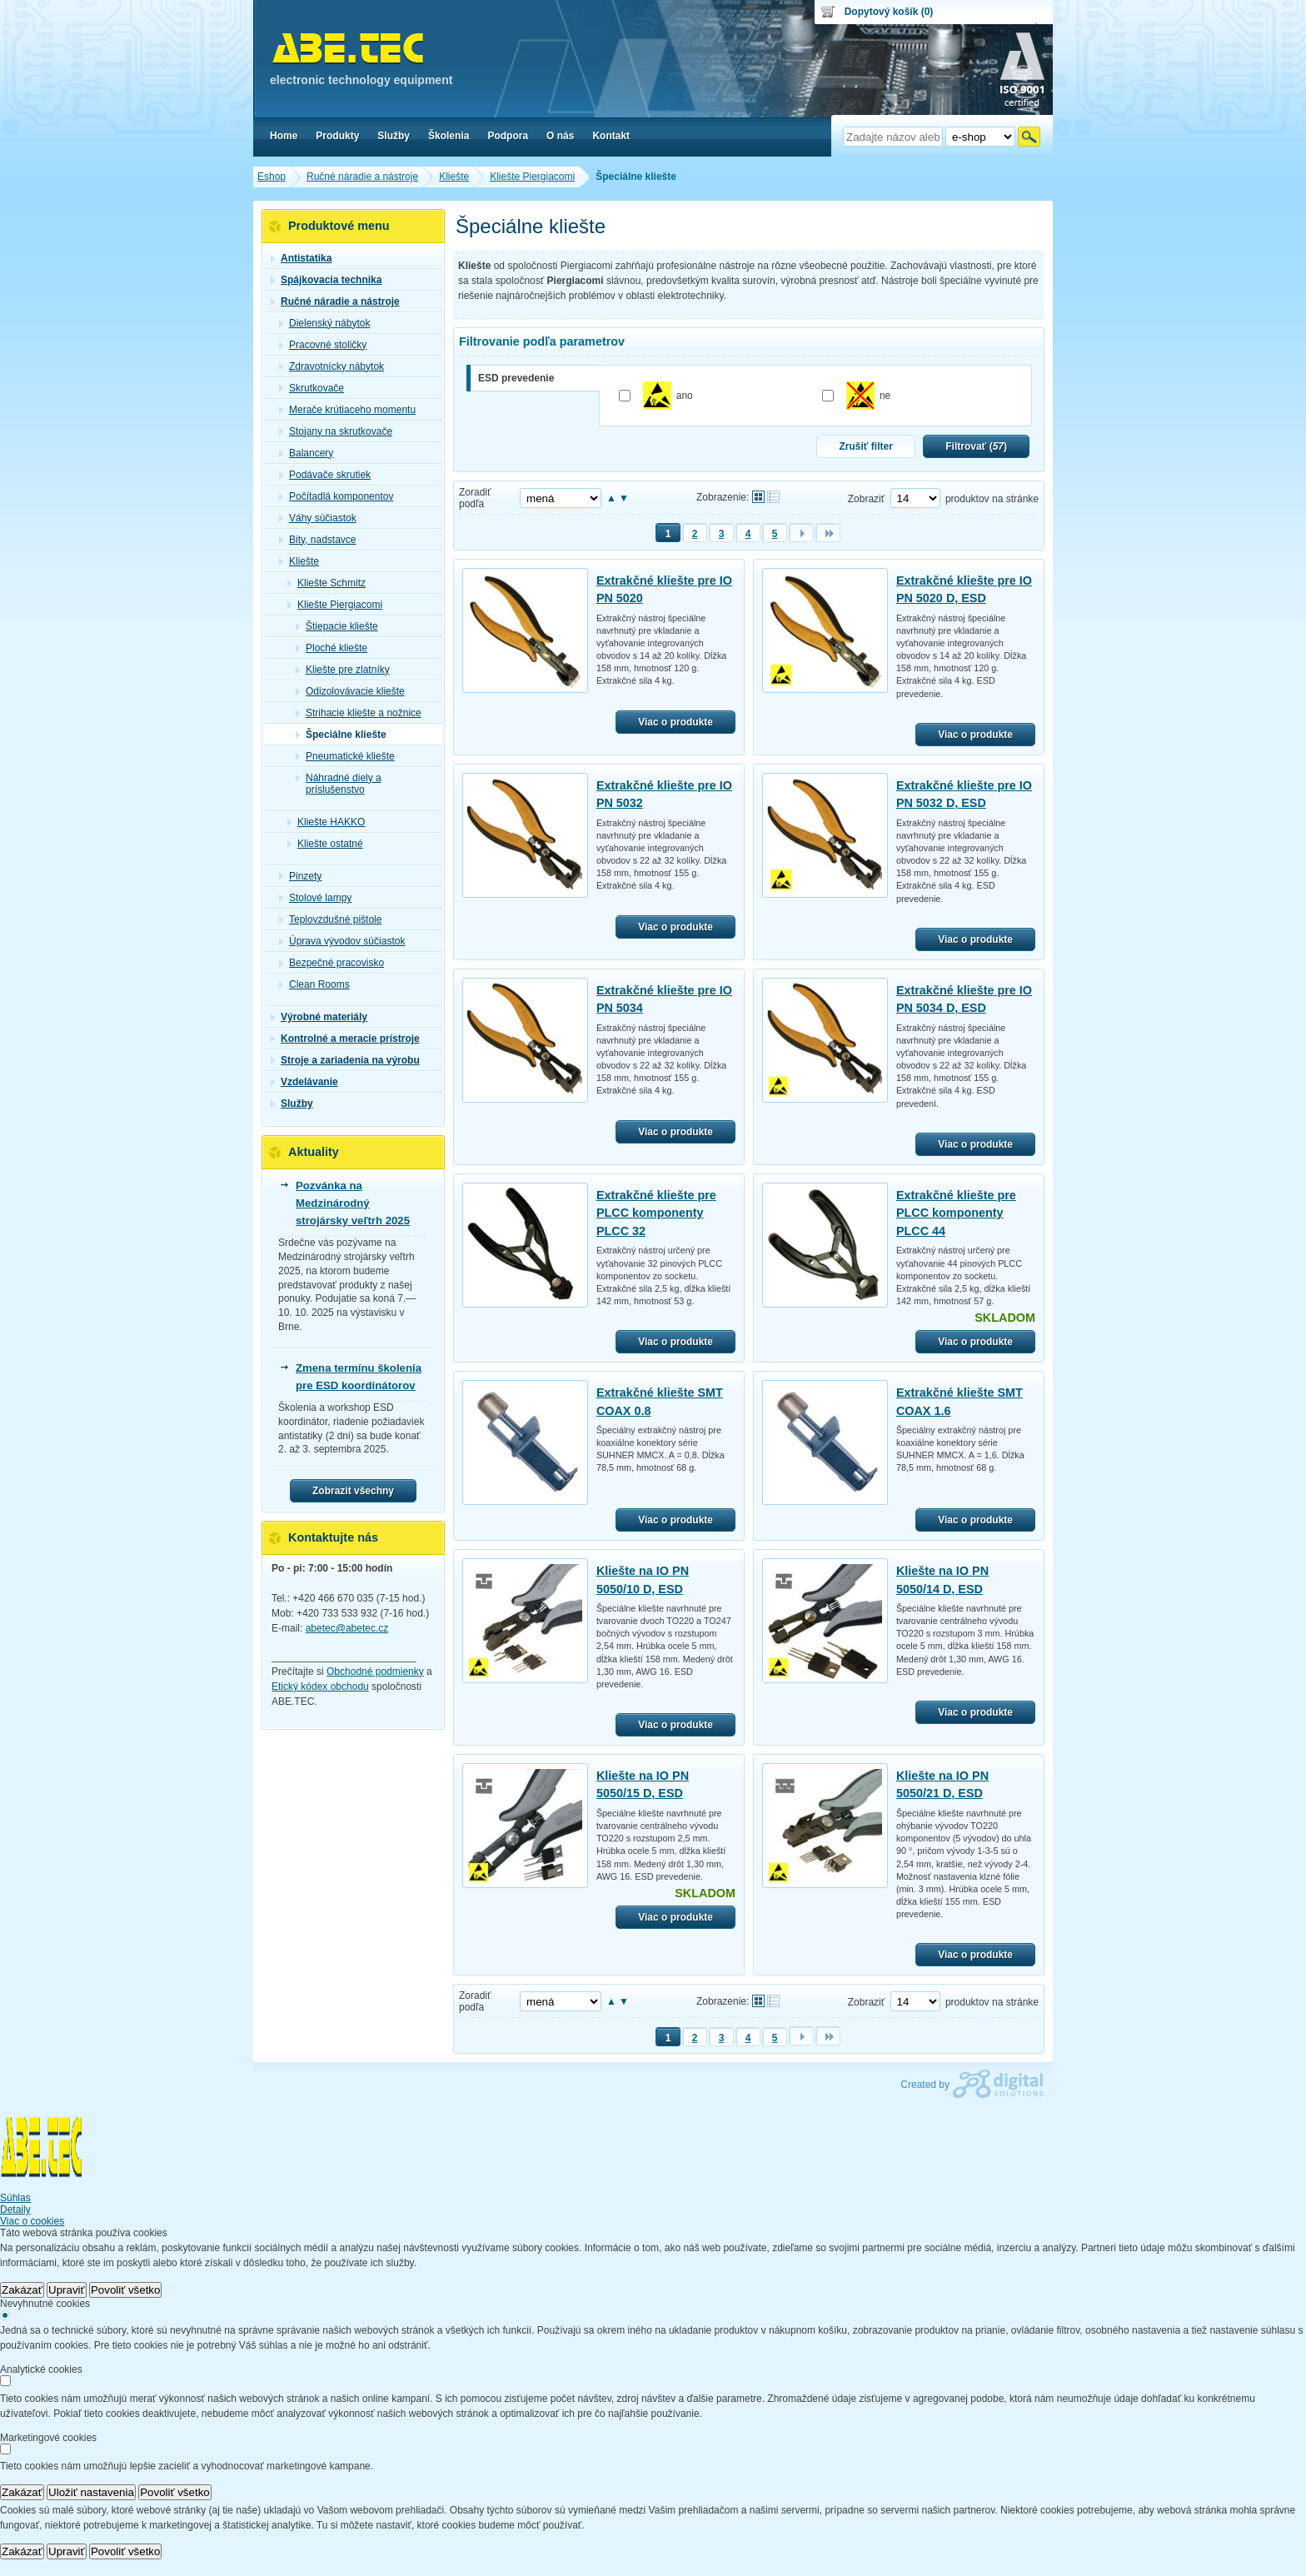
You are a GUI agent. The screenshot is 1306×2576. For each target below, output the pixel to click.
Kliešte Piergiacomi (334, 604)
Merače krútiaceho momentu (347, 410)
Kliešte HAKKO (326, 822)
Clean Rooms (314, 984)
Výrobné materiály (319, 1017)
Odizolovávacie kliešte (350, 691)
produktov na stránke (992, 499)
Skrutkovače (311, 388)
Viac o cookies (32, 2221)
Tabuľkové (773, 497)
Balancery (306, 453)
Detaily (15, 2209)
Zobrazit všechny (353, 1491)
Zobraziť (866, 499)
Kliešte (299, 561)
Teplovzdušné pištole (330, 919)
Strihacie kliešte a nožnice (358, 713)
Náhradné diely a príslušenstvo (338, 783)
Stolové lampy (315, 898)
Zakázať (22, 2290)
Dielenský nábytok (324, 323)
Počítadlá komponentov (336, 496)
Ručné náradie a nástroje (335, 301)
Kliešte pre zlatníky (343, 669)
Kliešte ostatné (325, 844)
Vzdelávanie (304, 1082)
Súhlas (15, 2198)
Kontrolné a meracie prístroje (345, 1038)
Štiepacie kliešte (337, 626)
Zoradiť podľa (475, 498)
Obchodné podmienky (375, 1671)
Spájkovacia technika (326, 280)
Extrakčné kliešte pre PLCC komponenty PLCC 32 (656, 1213)
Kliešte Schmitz (326, 583)
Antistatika (301, 258)
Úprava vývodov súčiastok (342, 941)
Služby (292, 1103)
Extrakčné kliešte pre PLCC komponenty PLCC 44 (956, 1213)
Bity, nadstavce (317, 540)
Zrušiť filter (865, 446)
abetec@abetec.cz (347, 1628)
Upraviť (66, 2290)
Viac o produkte (675, 722)
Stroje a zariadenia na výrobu (345, 1060)
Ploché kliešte (331, 648)
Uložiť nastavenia (91, 2492)
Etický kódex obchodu (320, 1686)
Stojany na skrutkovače (335, 431)
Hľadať (1029, 137)
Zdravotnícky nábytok (331, 366)
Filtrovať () (976, 446)
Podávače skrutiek (325, 475)
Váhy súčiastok (317, 518)
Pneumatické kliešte (345, 756)
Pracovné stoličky (322, 345)
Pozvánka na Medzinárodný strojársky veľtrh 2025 (353, 1203)
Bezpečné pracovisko (331, 963)
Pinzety (300, 876)
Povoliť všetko (126, 2290)
